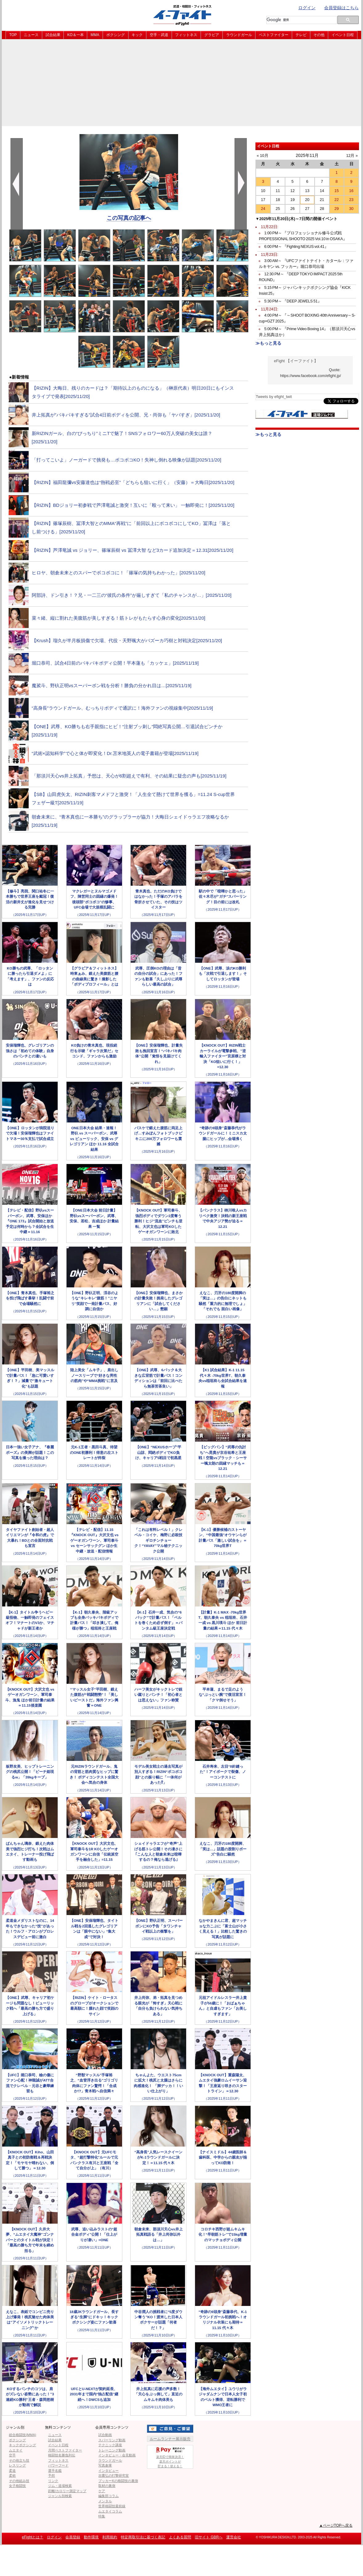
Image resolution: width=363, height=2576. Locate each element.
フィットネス (186, 35)
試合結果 (53, 35)
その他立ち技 (19, 2460)
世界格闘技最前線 (111, 2506)
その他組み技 (19, 2481)
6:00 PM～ (296, 246)
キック (137, 35)
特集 (101, 2516)
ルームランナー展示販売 (170, 2439)
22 (336, 200)
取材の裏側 (106, 2486)
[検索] (299, 20)
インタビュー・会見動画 (117, 2455)
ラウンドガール (239, 35)
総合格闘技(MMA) (22, 2435)
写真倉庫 (105, 2465)
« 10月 (262, 156)
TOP (13, 35)
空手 (12, 2455)
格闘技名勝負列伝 (61, 2455)
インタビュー (108, 2470)
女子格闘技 (17, 2486)
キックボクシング (22, 2445)
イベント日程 (343, 35)
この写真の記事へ (129, 218)
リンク (53, 2481)
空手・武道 (159, 35)
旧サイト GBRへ (208, 2537)
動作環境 (91, 2537)
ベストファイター (273, 35)
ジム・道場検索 (60, 2486)
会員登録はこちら (341, 7)
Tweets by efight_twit (274, 397)
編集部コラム (108, 2496)
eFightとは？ (32, 2537)
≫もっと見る (268, 343)
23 (351, 200)
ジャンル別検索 (60, 2496)
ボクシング (115, 35)
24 (263, 209)
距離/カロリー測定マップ (67, 2491)
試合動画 (105, 2435)
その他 (318, 35)
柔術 (12, 2475)
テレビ (301, 35)
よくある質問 (180, 2537)
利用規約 (109, 2537)
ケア (101, 2491)
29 (336, 209)
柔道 (12, 2470)
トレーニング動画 (111, 2450)
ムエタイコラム (110, 2511)
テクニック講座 (110, 2445)
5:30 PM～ (293, 301)
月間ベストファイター (65, 2450)
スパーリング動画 (111, 2440)
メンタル (105, 2501)
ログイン (307, 7)
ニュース (31, 35)
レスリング (17, 2465)
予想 (51, 2475)
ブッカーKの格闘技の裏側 (118, 2481)
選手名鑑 (55, 2470)
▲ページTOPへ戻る (336, 2525)
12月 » (352, 156)
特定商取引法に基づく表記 (143, 2537)
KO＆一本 (75, 35)
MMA (95, 35)
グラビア (211, 35)
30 (351, 209)
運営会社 (233, 2537)
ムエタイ (15, 2450)
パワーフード (58, 2465)
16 (351, 191)
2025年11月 (307, 155)
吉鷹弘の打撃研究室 (113, 2475)
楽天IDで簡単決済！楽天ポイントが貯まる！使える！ (170, 2456)
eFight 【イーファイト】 (296, 361)
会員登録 (72, 2537)
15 (336, 191)
